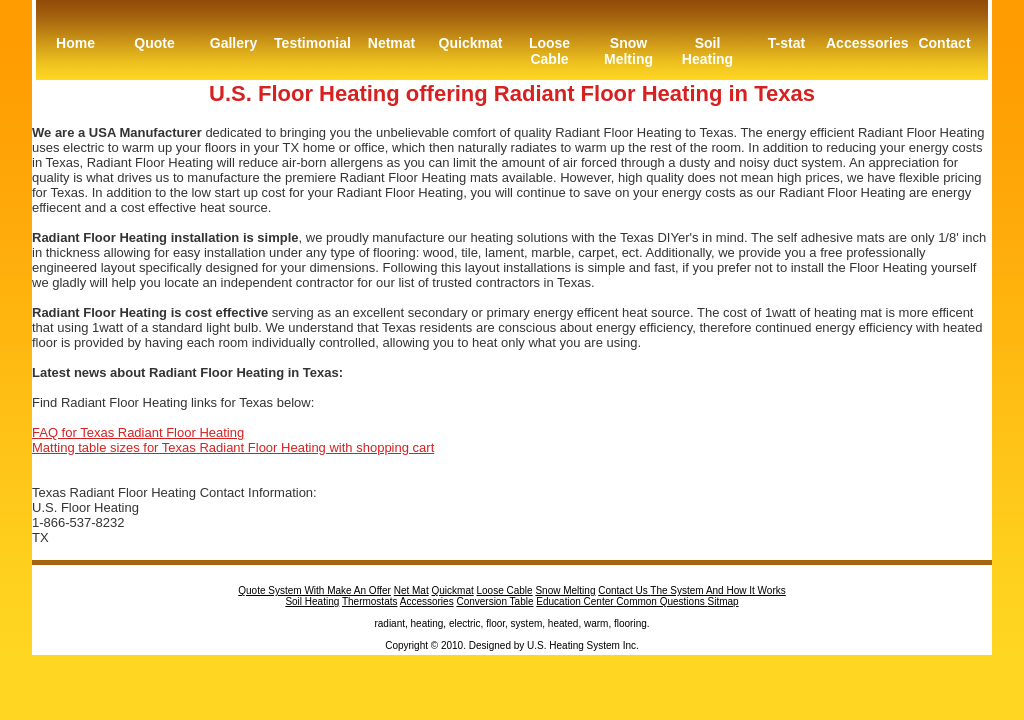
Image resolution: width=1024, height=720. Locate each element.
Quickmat (471, 43)
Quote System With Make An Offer (314, 590)
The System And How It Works (717, 590)
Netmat (391, 43)
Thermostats (370, 601)
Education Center (576, 601)
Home (75, 43)
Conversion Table (494, 601)
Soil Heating (707, 51)
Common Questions (661, 601)
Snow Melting (628, 51)
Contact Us (624, 590)
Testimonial (312, 43)
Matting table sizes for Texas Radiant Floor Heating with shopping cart (233, 447)
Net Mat (411, 590)
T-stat (786, 43)
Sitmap (723, 601)
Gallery (233, 43)
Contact (944, 43)
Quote (154, 43)
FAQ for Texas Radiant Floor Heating (138, 432)
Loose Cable (549, 51)
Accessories (865, 43)
